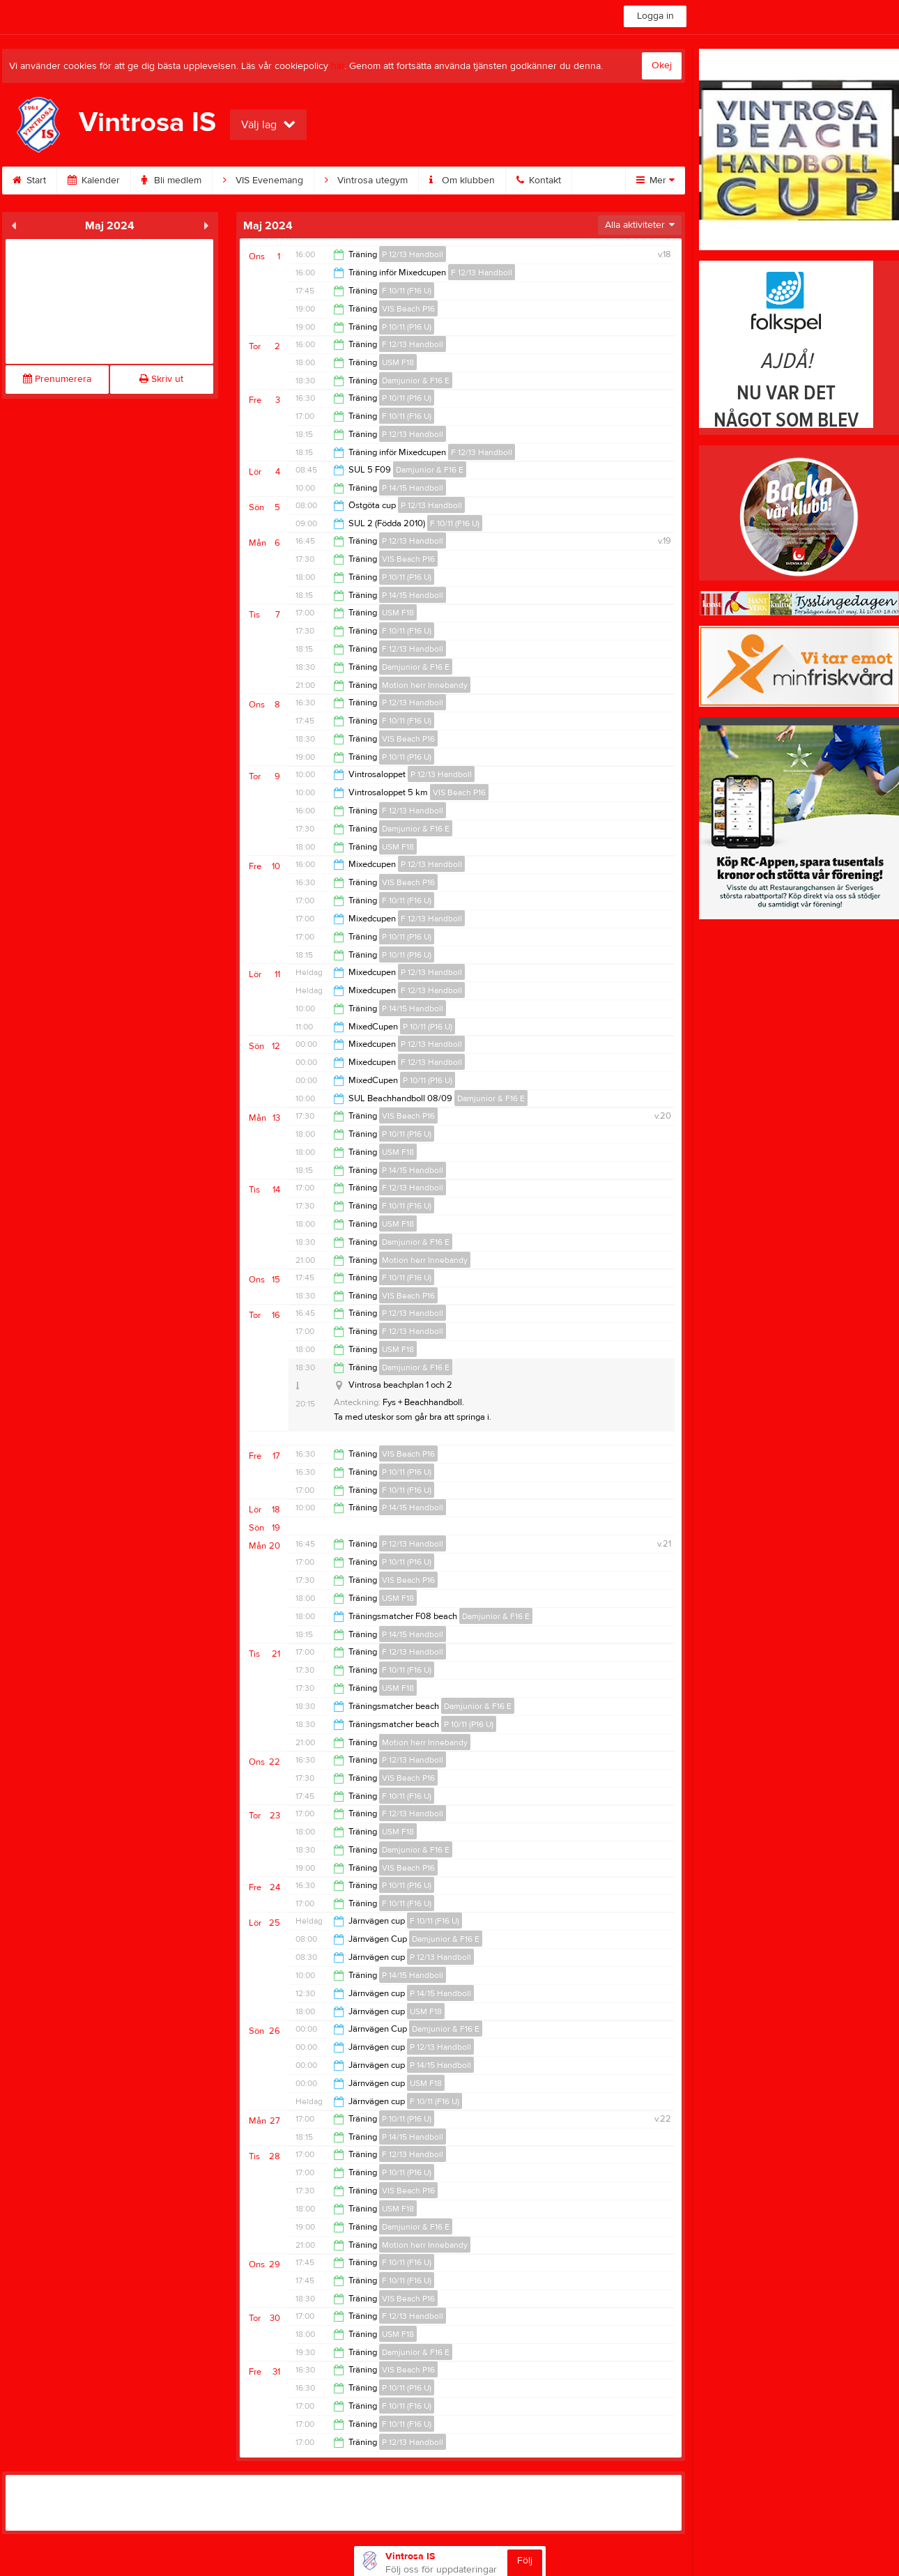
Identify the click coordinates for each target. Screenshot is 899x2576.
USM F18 (398, 362)
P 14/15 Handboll (412, 487)
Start (29, 180)
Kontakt (538, 180)
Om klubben (462, 180)
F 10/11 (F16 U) (406, 290)
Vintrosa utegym (366, 180)
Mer (655, 180)
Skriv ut (161, 379)
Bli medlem (171, 180)
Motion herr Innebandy (425, 685)
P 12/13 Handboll (412, 254)
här (337, 66)
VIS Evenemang (263, 180)
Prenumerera (57, 379)
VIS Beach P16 (408, 308)
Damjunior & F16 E (416, 380)
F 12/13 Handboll (481, 272)
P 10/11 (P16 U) (406, 326)
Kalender (94, 180)
